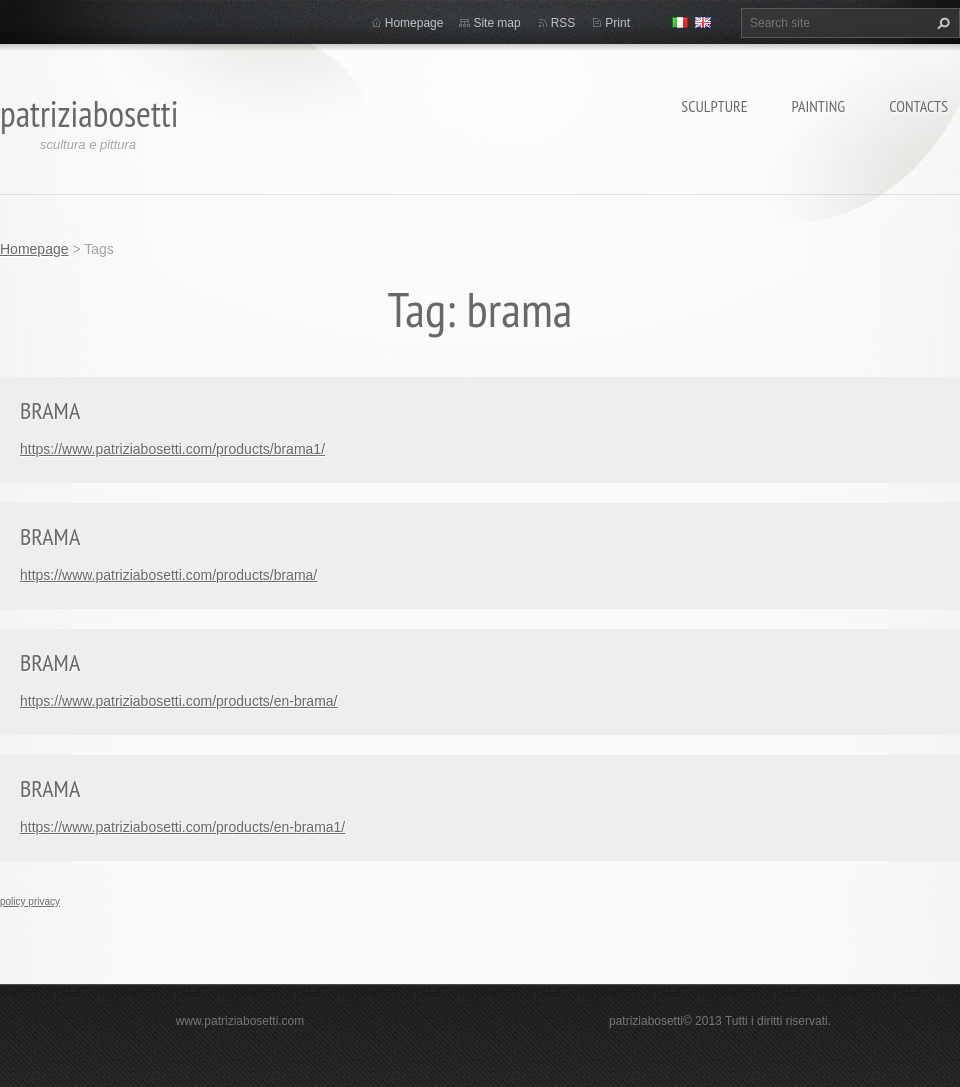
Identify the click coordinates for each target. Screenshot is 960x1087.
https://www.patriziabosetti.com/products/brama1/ (172, 449)
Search (941, 23)
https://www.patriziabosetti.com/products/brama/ (168, 575)
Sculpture (714, 106)
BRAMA (50, 410)
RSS (563, 23)
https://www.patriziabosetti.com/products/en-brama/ (178, 701)
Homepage (414, 23)
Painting (819, 106)
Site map (496, 23)
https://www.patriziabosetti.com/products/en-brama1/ (182, 827)
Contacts (918, 106)
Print (617, 23)
